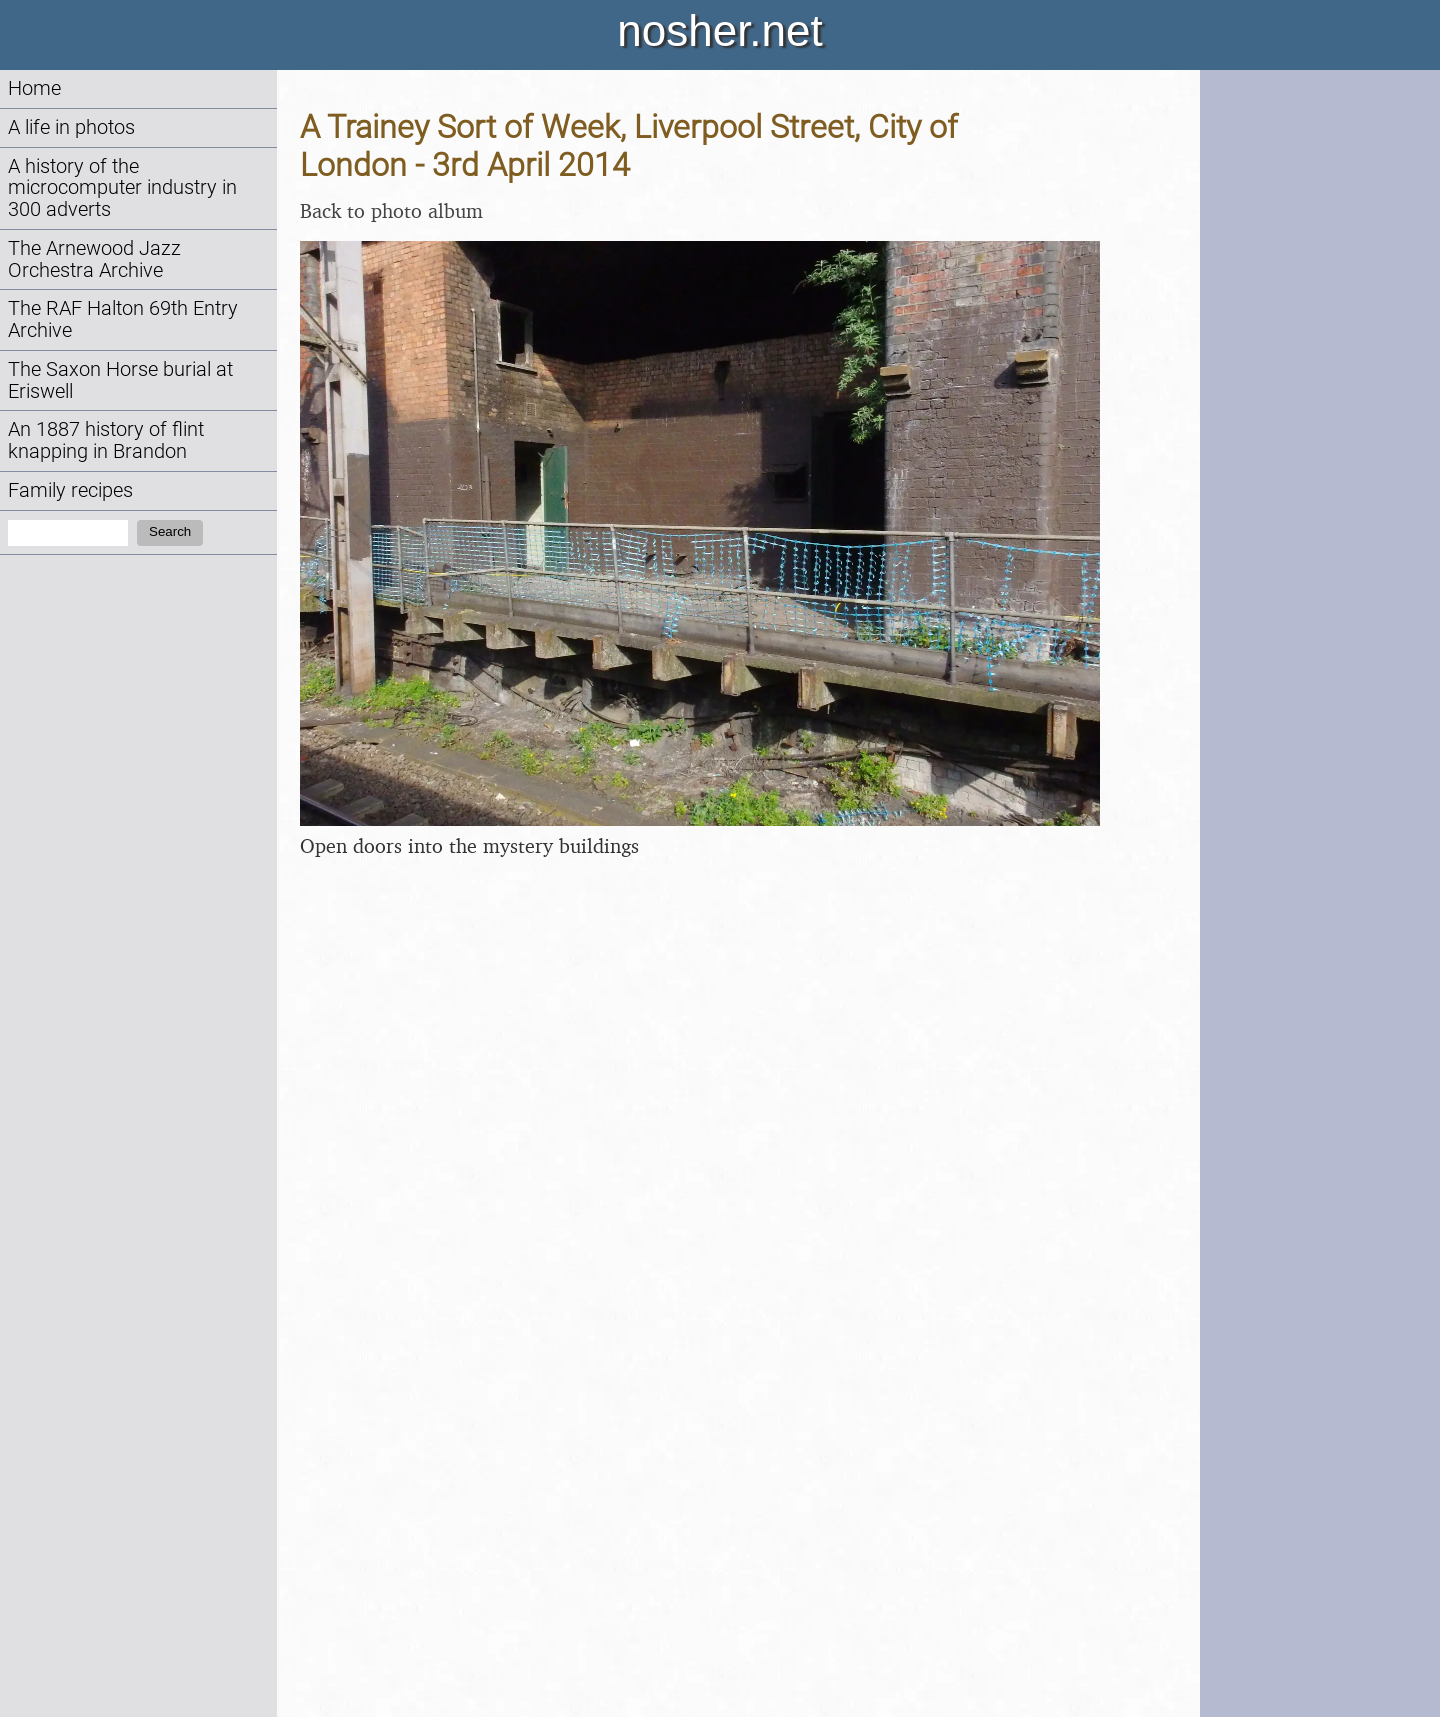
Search (170, 531)
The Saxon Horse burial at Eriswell (120, 380)
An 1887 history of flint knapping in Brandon (106, 440)
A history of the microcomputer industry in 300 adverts (122, 188)
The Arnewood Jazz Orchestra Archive (94, 259)
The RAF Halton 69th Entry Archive (123, 319)
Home (34, 88)
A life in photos (71, 127)
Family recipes (70, 490)
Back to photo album (391, 210)
